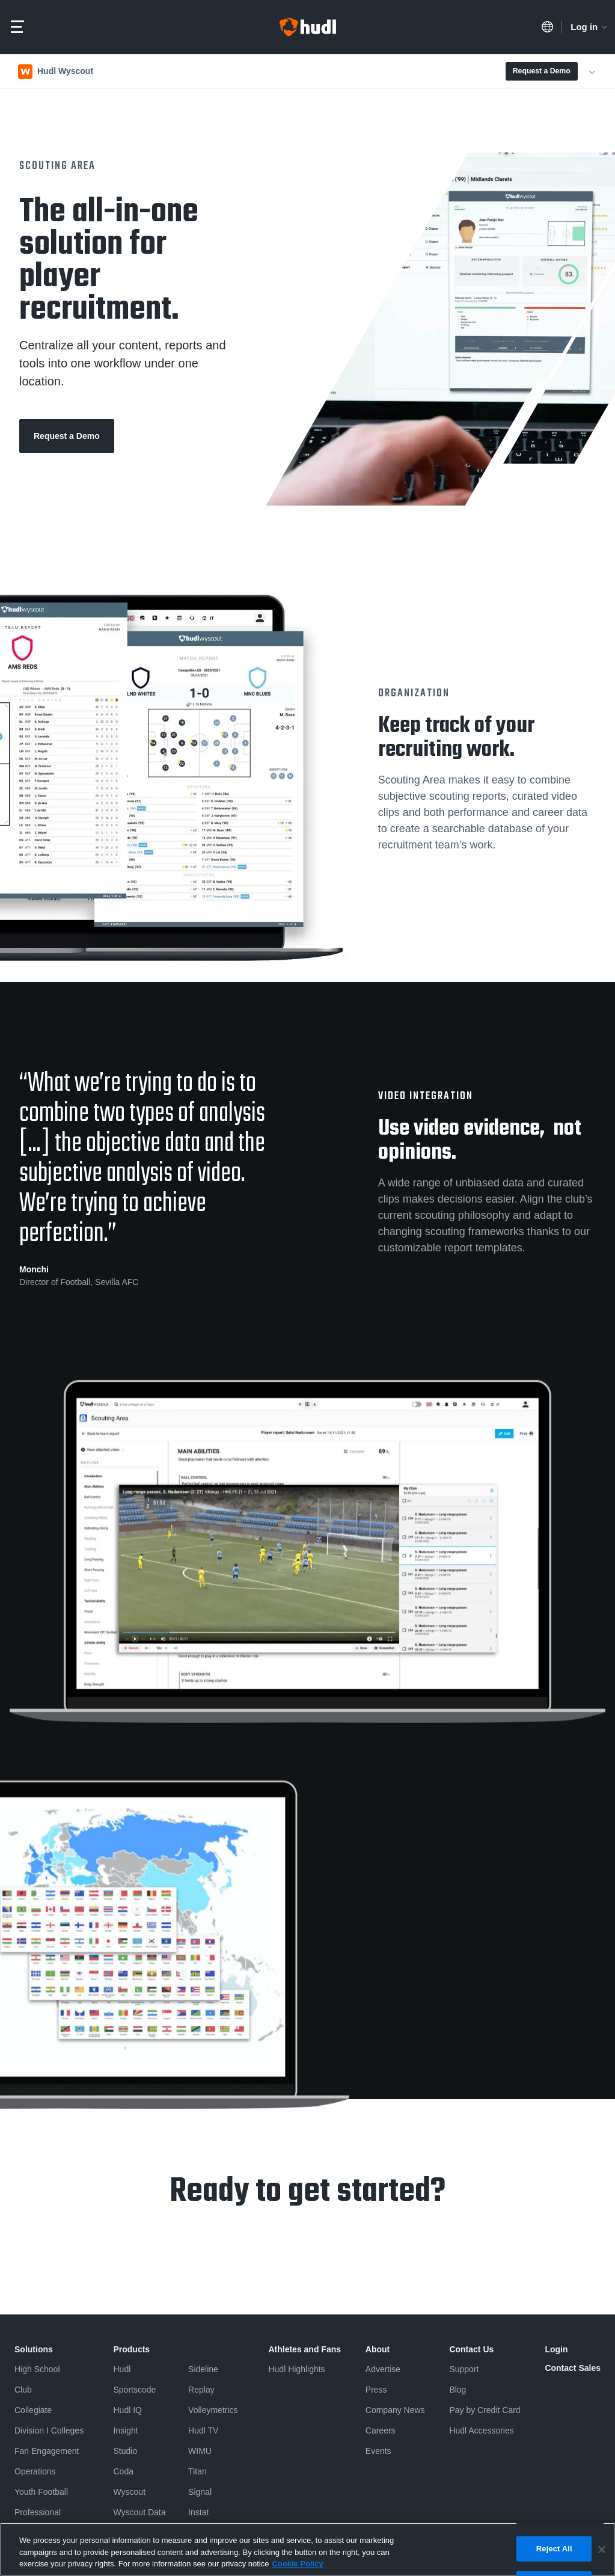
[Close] (602, 2549)
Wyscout (129, 2492)
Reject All (554, 2548)
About (378, 2349)
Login (556, 2349)
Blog (457, 2389)
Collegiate (33, 2410)
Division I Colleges (49, 2430)
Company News (395, 2410)
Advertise (383, 2369)
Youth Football (41, 2492)
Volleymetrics (212, 2410)
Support (464, 2369)
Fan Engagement (46, 2451)
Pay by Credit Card (484, 2410)
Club (23, 2389)
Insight (125, 2430)
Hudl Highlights (296, 2369)
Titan (197, 2471)
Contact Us (471, 2349)
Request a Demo (542, 71)
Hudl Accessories (481, 2430)
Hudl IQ (127, 2410)
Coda (123, 2471)
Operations (34, 2471)
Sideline (203, 2369)
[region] (307, 2549)
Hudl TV (203, 2430)
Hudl (121, 2369)
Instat (198, 2512)
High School (37, 2369)
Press (376, 2389)
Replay (201, 2389)
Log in (590, 27)
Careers (381, 2430)
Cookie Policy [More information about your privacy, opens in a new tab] (297, 2563)
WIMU (200, 2451)
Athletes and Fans (304, 2349)
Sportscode (134, 2389)
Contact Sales (573, 2368)
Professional (37, 2512)
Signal (200, 2492)
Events (378, 2451)
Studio (125, 2451)
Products (131, 2349)
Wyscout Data (139, 2512)
